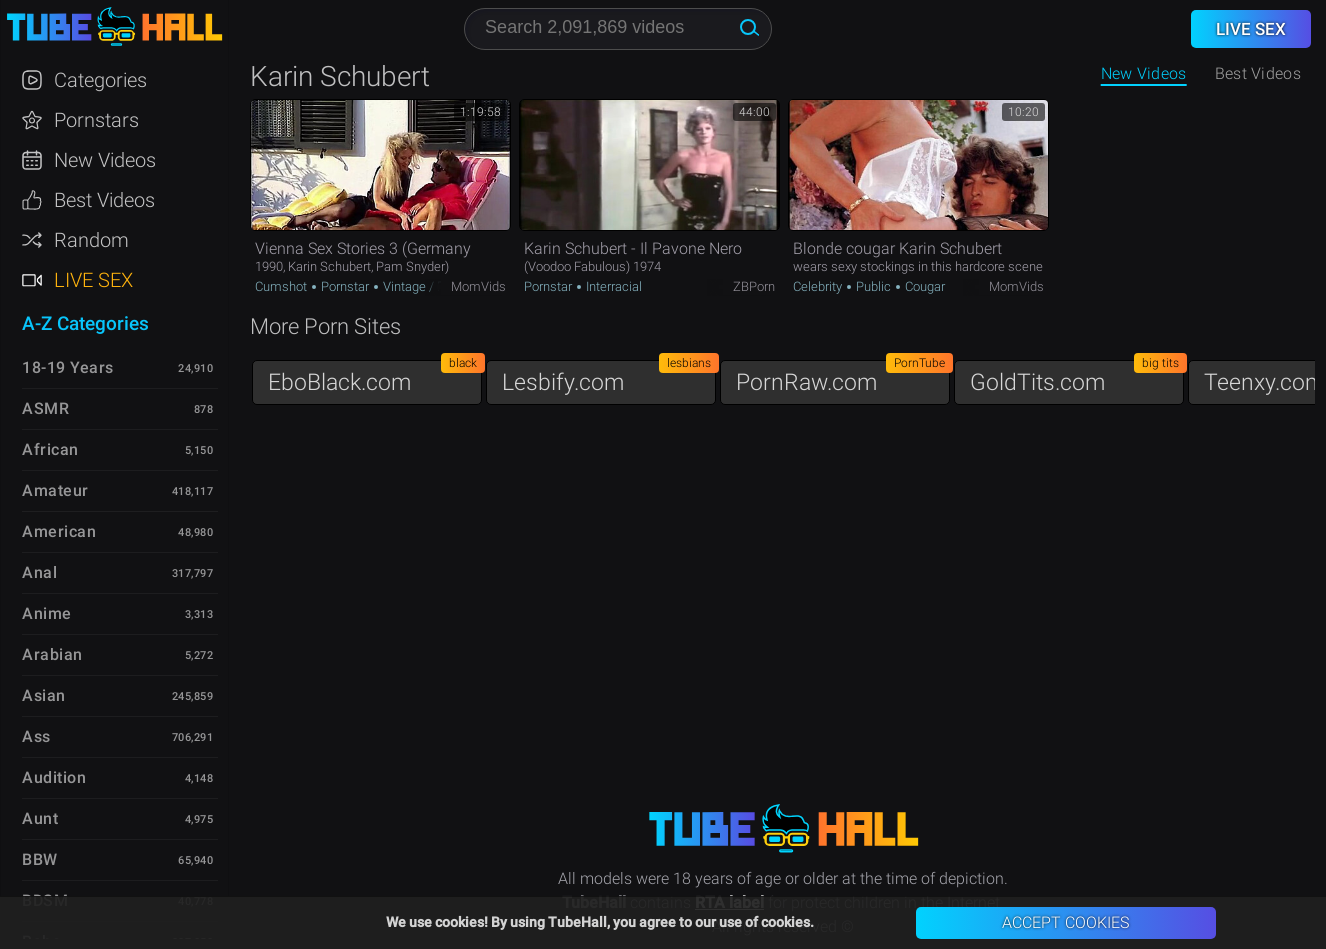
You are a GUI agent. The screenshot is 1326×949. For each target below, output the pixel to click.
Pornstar (345, 286)
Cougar (923, 286)
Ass (36, 736)
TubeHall (114, 27)
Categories (100, 80)
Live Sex (93, 280)
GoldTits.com (1077, 377)
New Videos (1144, 73)
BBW (40, 859)
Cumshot (282, 286)
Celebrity (819, 286)
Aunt (40, 818)
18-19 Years (68, 367)
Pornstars (96, 120)
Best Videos (104, 200)
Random (91, 240)
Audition (54, 777)
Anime (47, 613)
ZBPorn (754, 286)
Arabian (52, 654)
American (59, 531)
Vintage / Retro (423, 286)
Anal (39, 572)
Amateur (55, 490)
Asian (44, 695)
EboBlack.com (375, 377)
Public (873, 286)
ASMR (45, 408)
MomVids (478, 286)
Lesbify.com (609, 377)
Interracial (612, 286)
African (50, 449)
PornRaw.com (843, 377)
